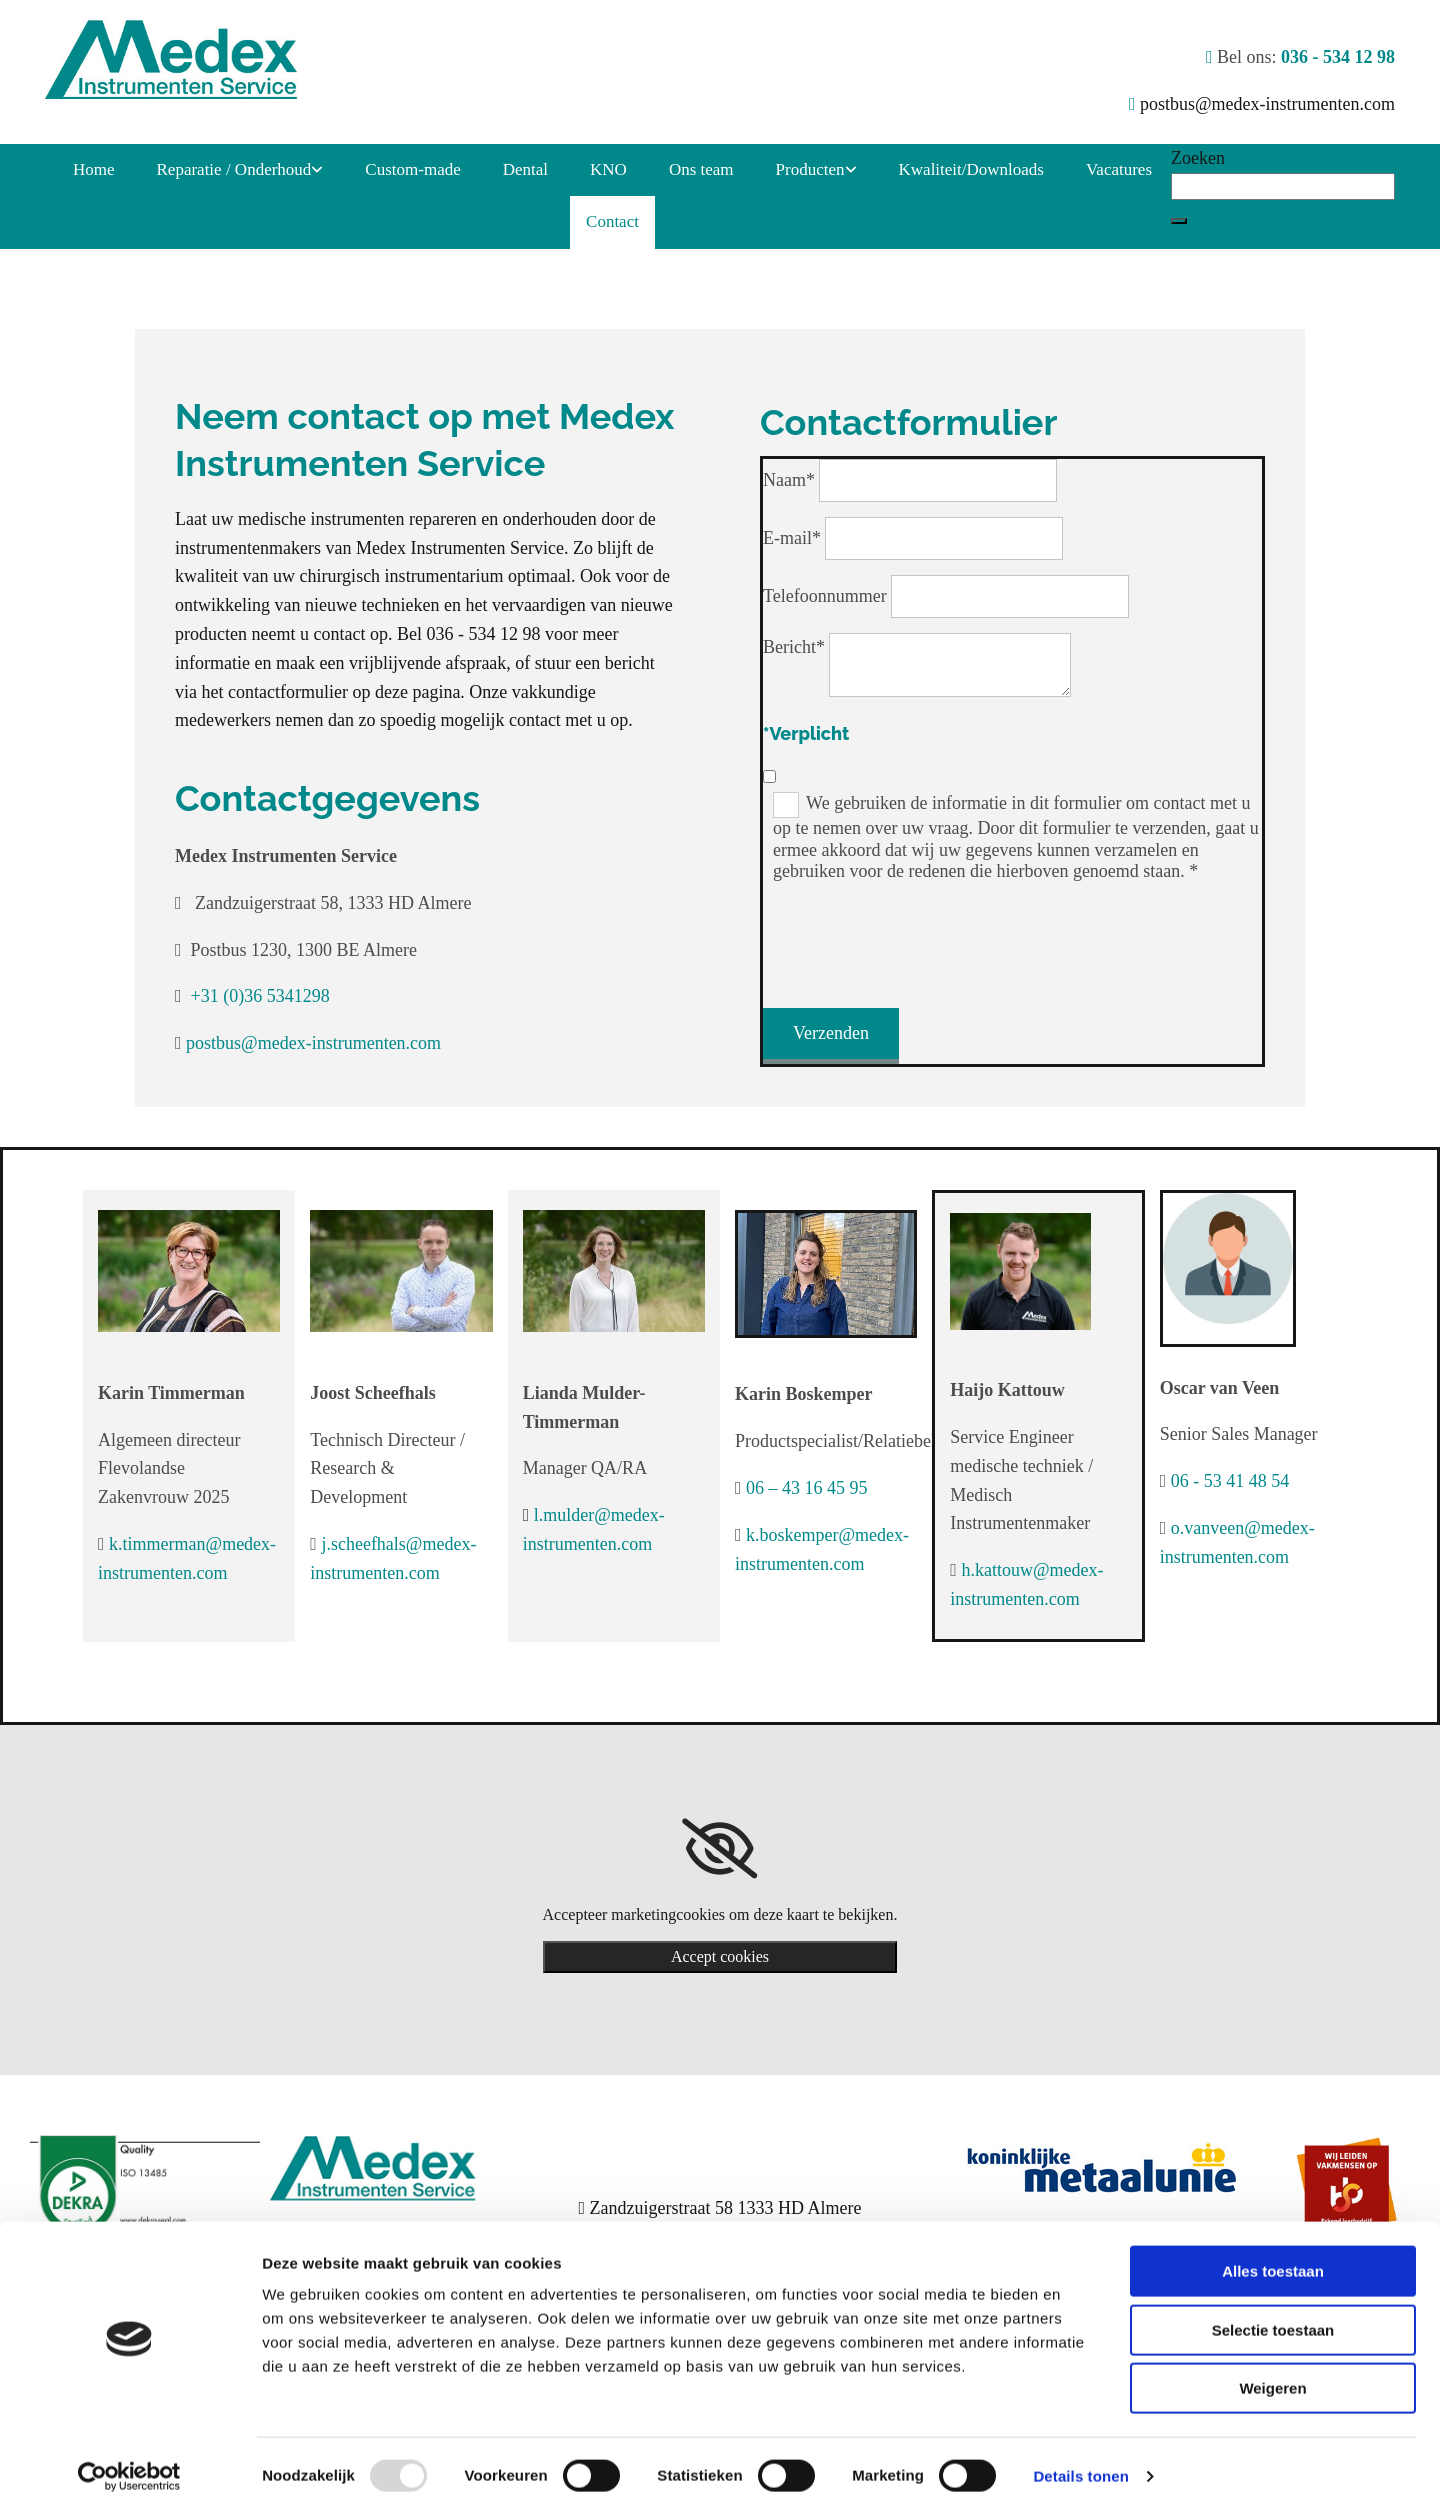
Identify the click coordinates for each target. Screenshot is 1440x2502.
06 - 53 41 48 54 (1230, 1481)
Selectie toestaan (1273, 2316)
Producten (810, 169)
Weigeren (1272, 2374)
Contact (612, 221)
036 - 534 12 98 (1338, 57)
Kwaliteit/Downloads (971, 169)
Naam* (789, 480)
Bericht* (794, 647)
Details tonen (1080, 2462)
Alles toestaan (1273, 2257)
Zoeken (1198, 158)
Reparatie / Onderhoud (234, 169)
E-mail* (792, 538)
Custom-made (412, 169)
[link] (240, 170)
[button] (1179, 221)
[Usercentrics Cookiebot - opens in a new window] (129, 2463)
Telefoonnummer (825, 596)
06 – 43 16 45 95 (807, 1488)
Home (94, 169)
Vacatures (1119, 169)
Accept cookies (720, 1956)
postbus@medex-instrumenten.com (1267, 104)
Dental (525, 169)
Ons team (701, 169)
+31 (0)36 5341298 (260, 996)
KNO (608, 169)
